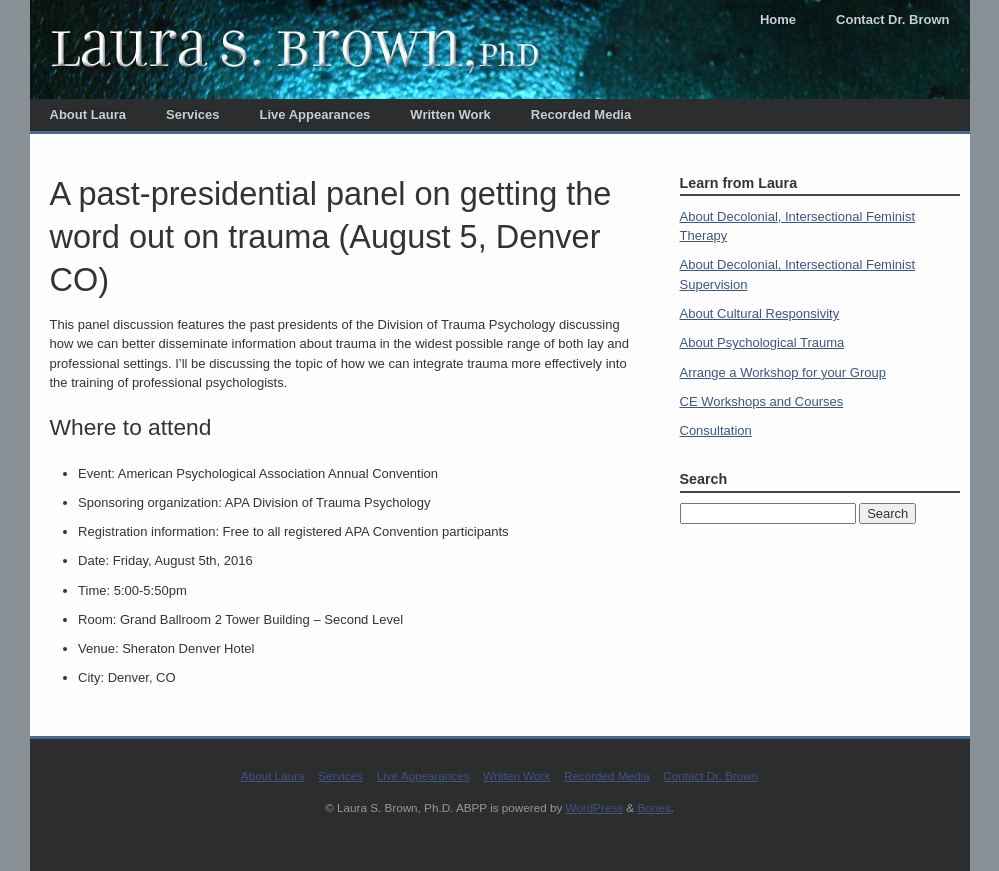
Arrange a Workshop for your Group (783, 372)
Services (193, 114)
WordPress (595, 807)
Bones (653, 807)
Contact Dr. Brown (892, 19)
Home (778, 19)
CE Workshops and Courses (762, 401)
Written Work (450, 114)
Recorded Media (581, 114)
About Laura (88, 114)
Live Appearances (315, 114)
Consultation (716, 430)
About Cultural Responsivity (760, 313)
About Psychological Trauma (762, 342)
